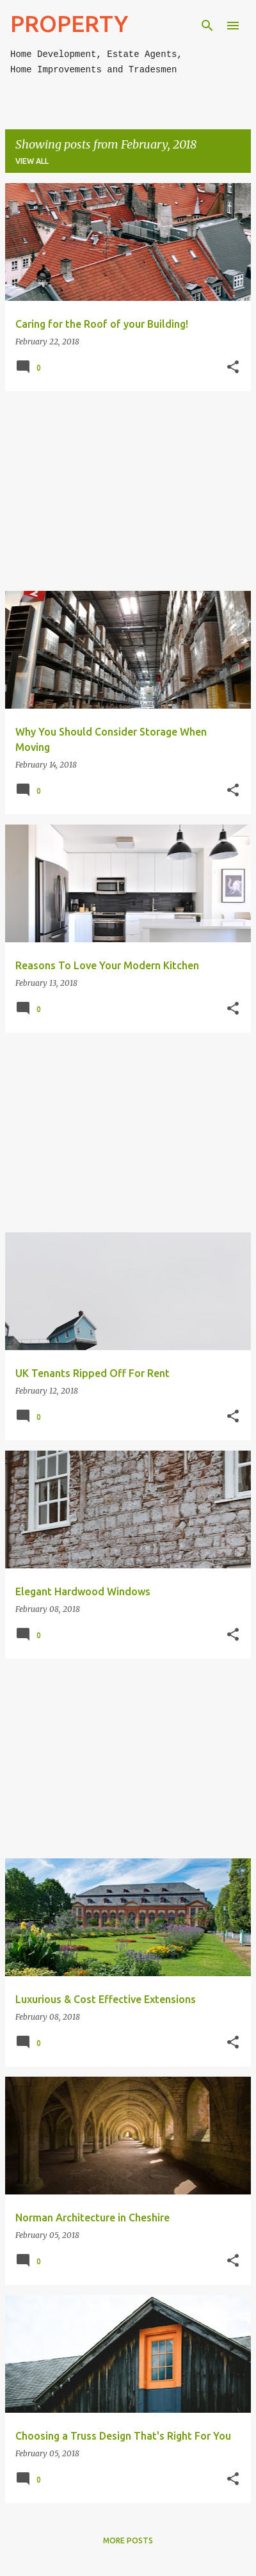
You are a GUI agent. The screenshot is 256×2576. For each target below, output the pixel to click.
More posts (128, 2540)
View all (32, 161)
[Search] (207, 25)
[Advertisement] (128, 491)
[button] (233, 367)
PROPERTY (69, 23)
